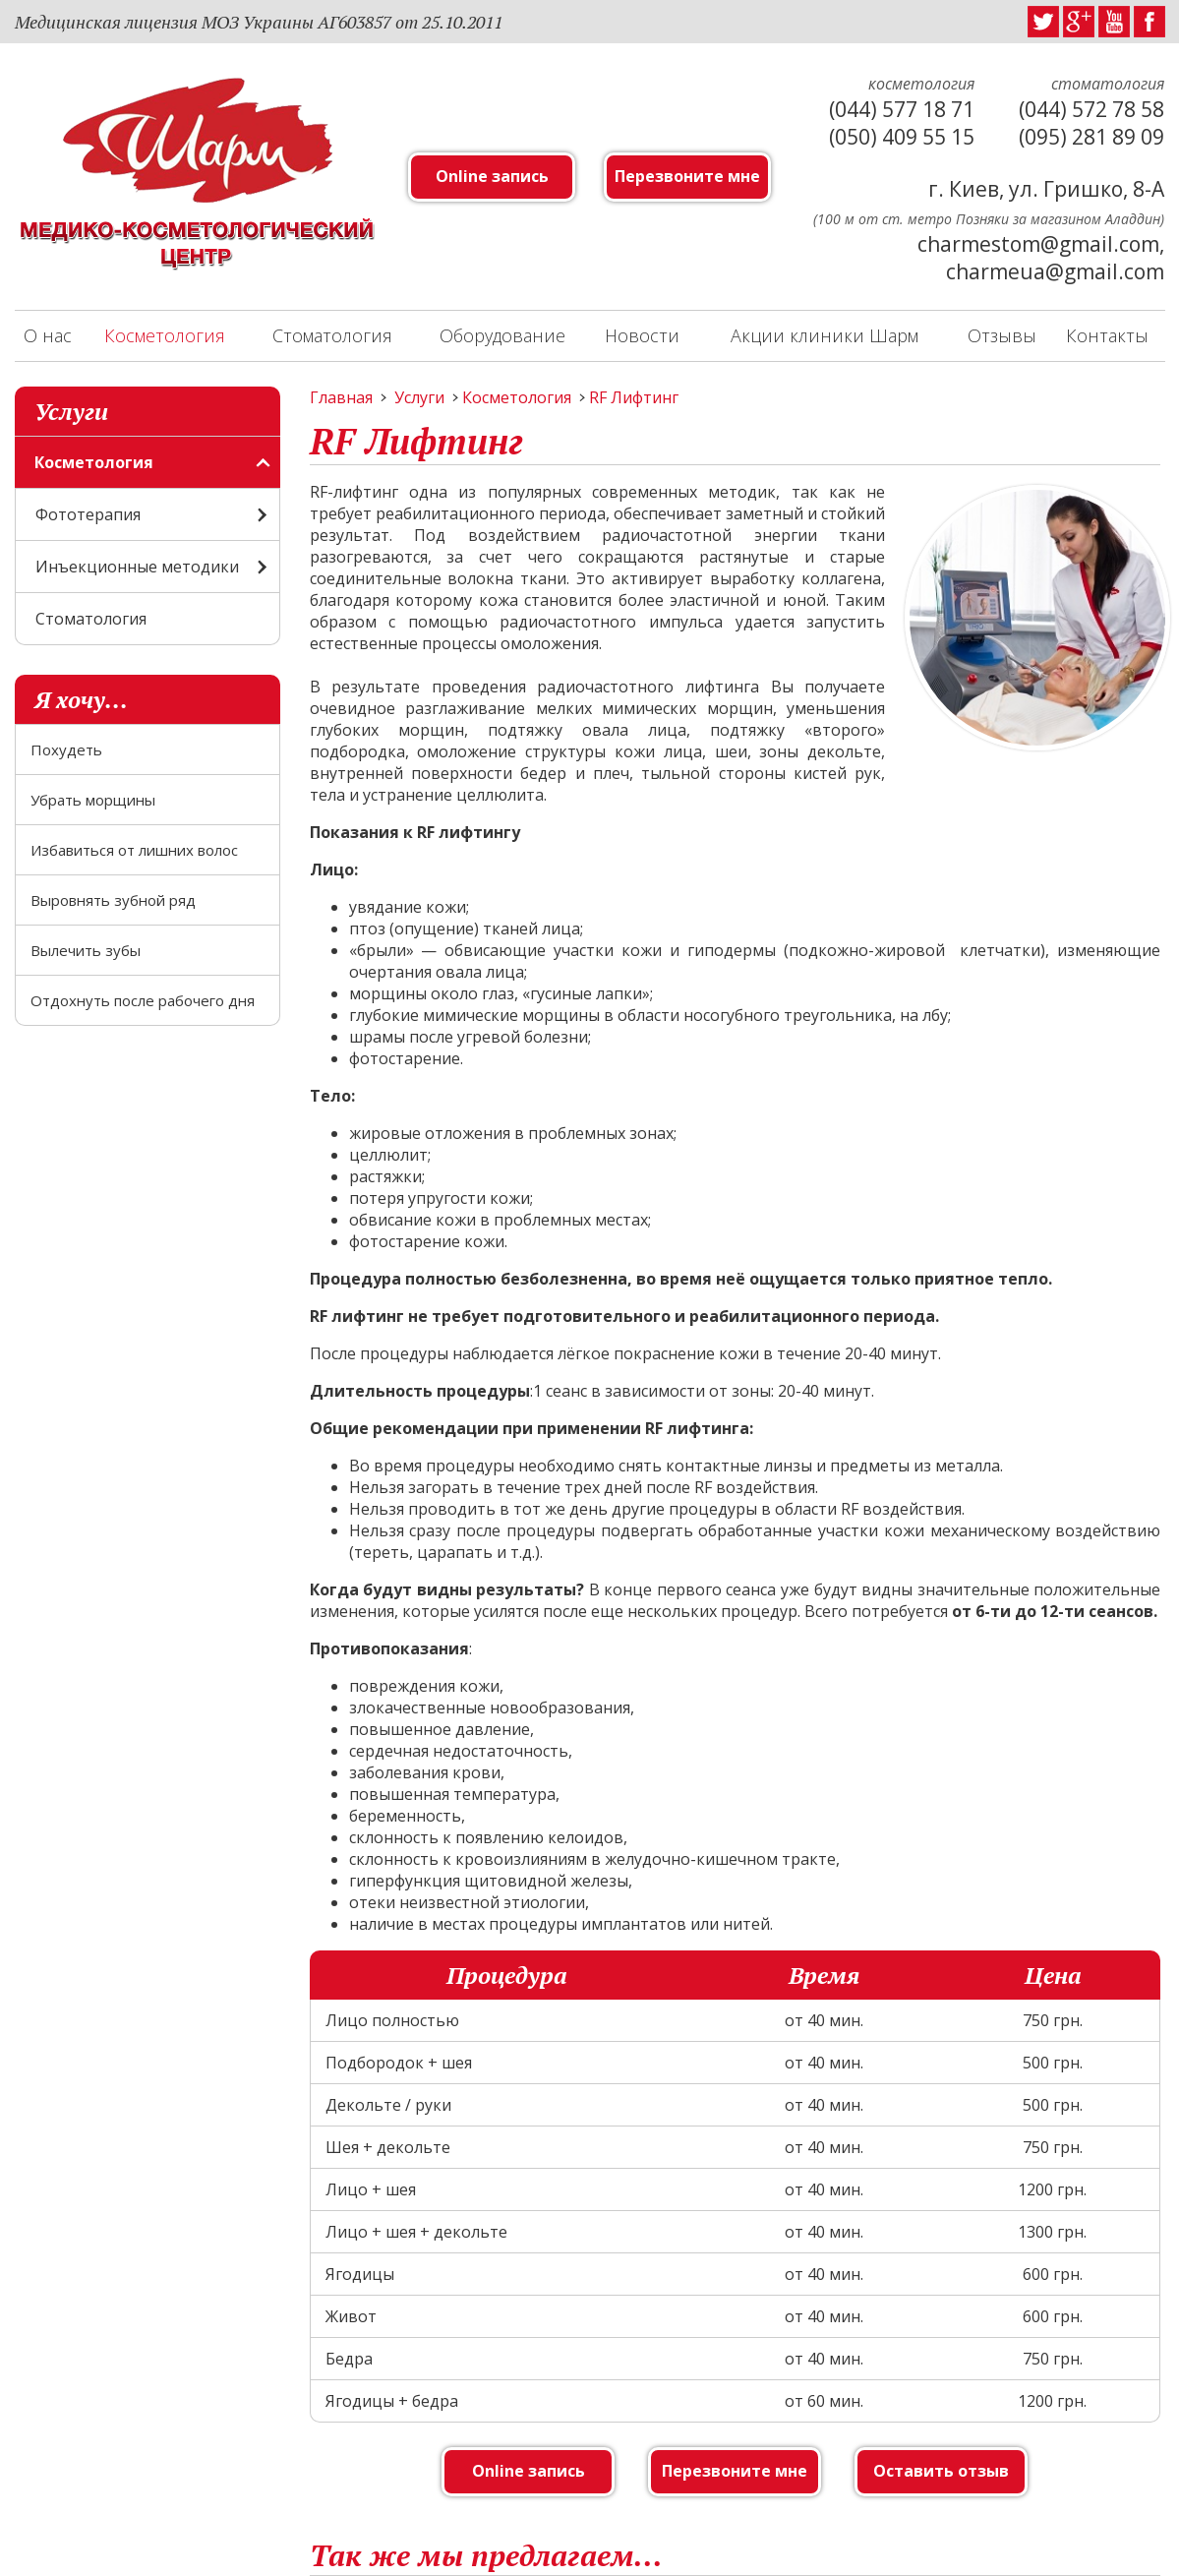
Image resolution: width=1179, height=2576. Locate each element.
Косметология (164, 335)
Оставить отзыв (941, 2471)
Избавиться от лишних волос (134, 850)
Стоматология (332, 335)
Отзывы (1002, 335)
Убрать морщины (92, 799)
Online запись (492, 176)
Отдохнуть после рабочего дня (142, 1000)
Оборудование (502, 335)
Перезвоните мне (687, 176)
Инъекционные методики (137, 566)
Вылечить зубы (85, 950)
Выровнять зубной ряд (113, 900)
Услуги (419, 397)
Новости (642, 335)
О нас (48, 335)
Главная (341, 397)
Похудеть (66, 749)
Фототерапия (88, 514)
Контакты (1107, 335)
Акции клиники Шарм (824, 335)
